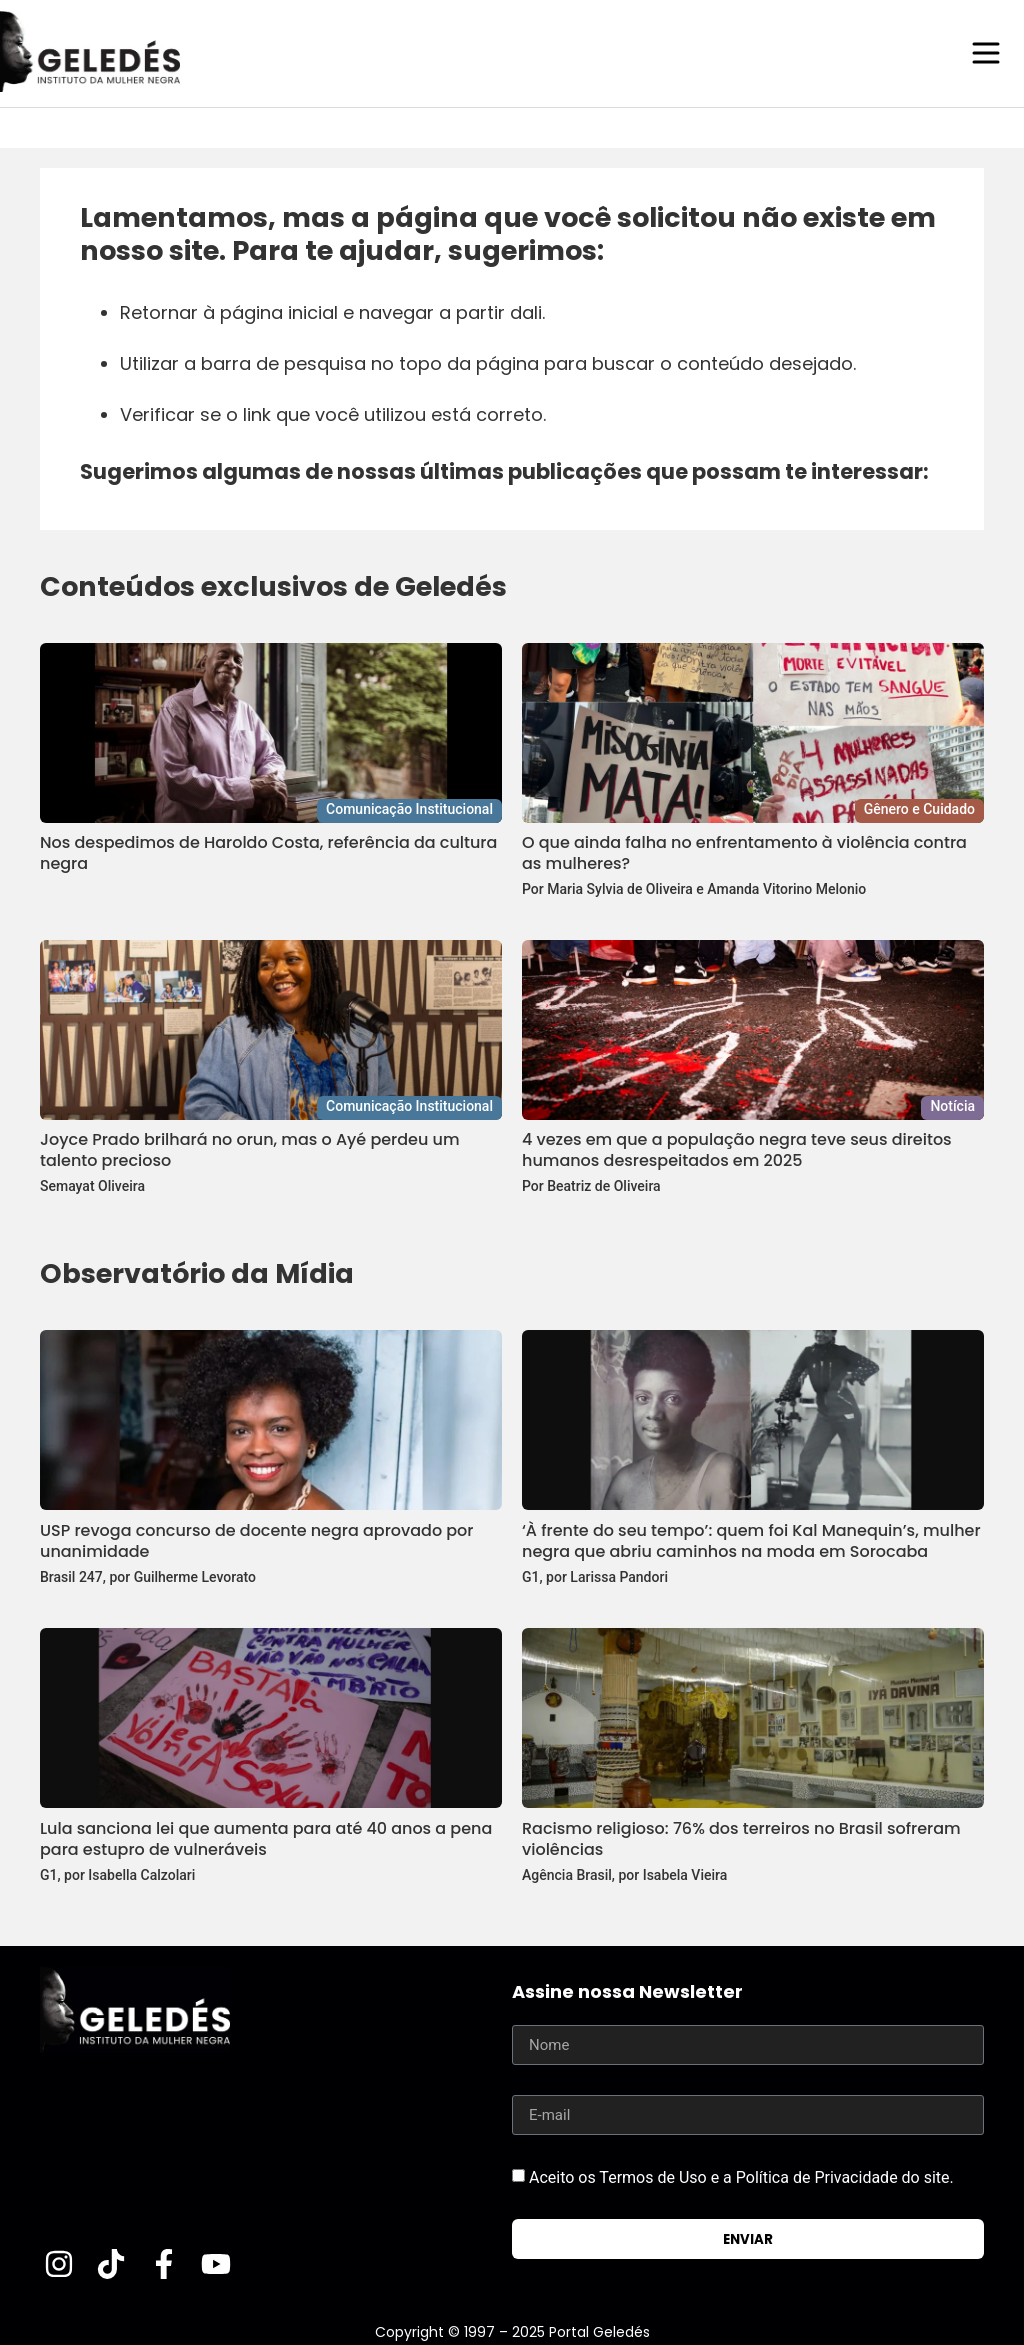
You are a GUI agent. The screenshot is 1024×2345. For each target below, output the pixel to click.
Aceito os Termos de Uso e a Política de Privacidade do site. (741, 2176)
